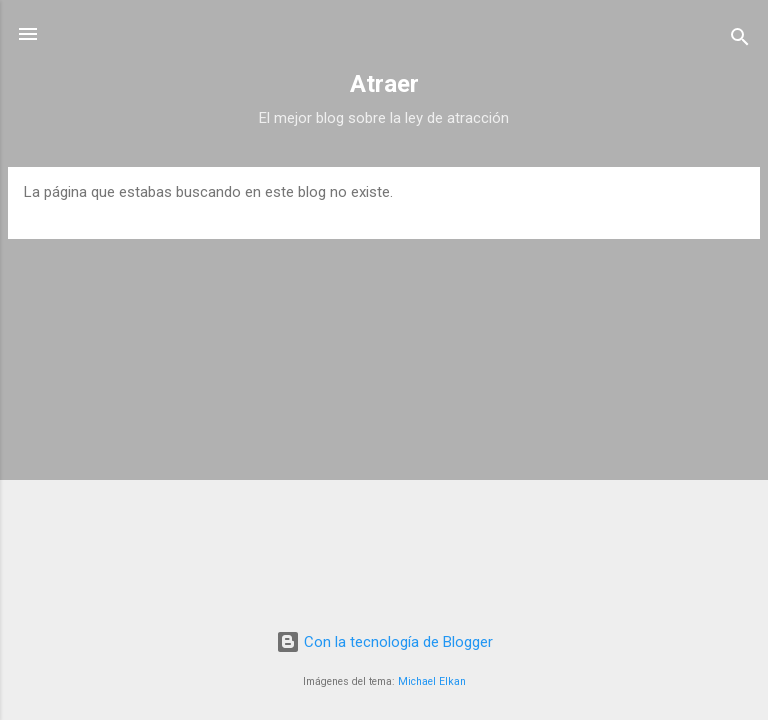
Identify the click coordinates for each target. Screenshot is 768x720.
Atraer (384, 84)
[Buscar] (740, 40)
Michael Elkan (432, 681)
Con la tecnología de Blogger (384, 642)
